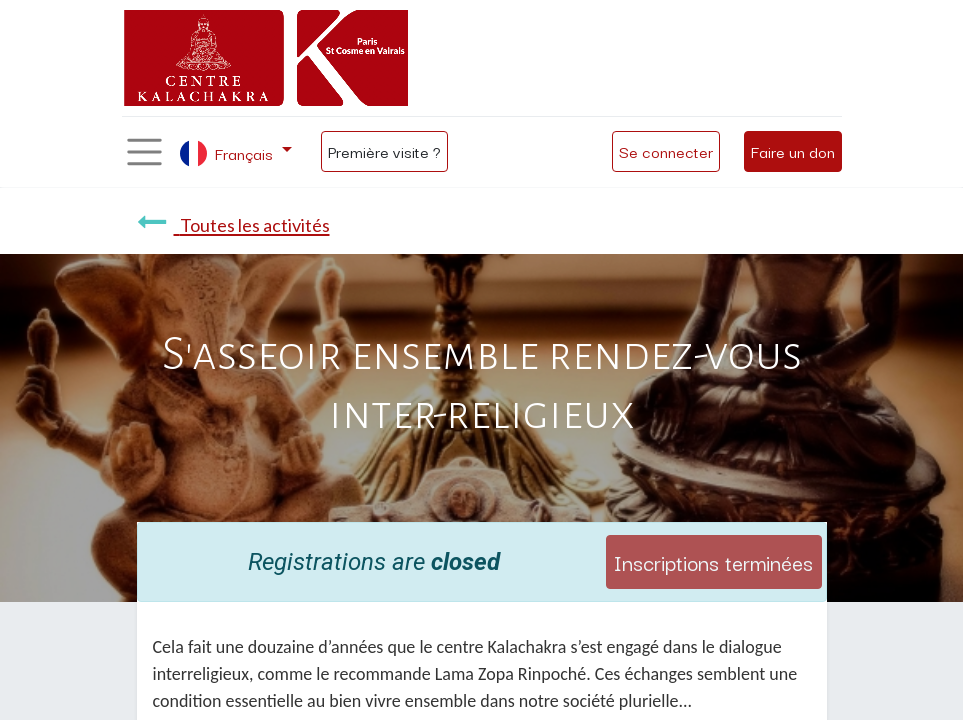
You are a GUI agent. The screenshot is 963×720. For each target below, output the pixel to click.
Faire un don (793, 151)
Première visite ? (384, 151)
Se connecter (666, 151)
